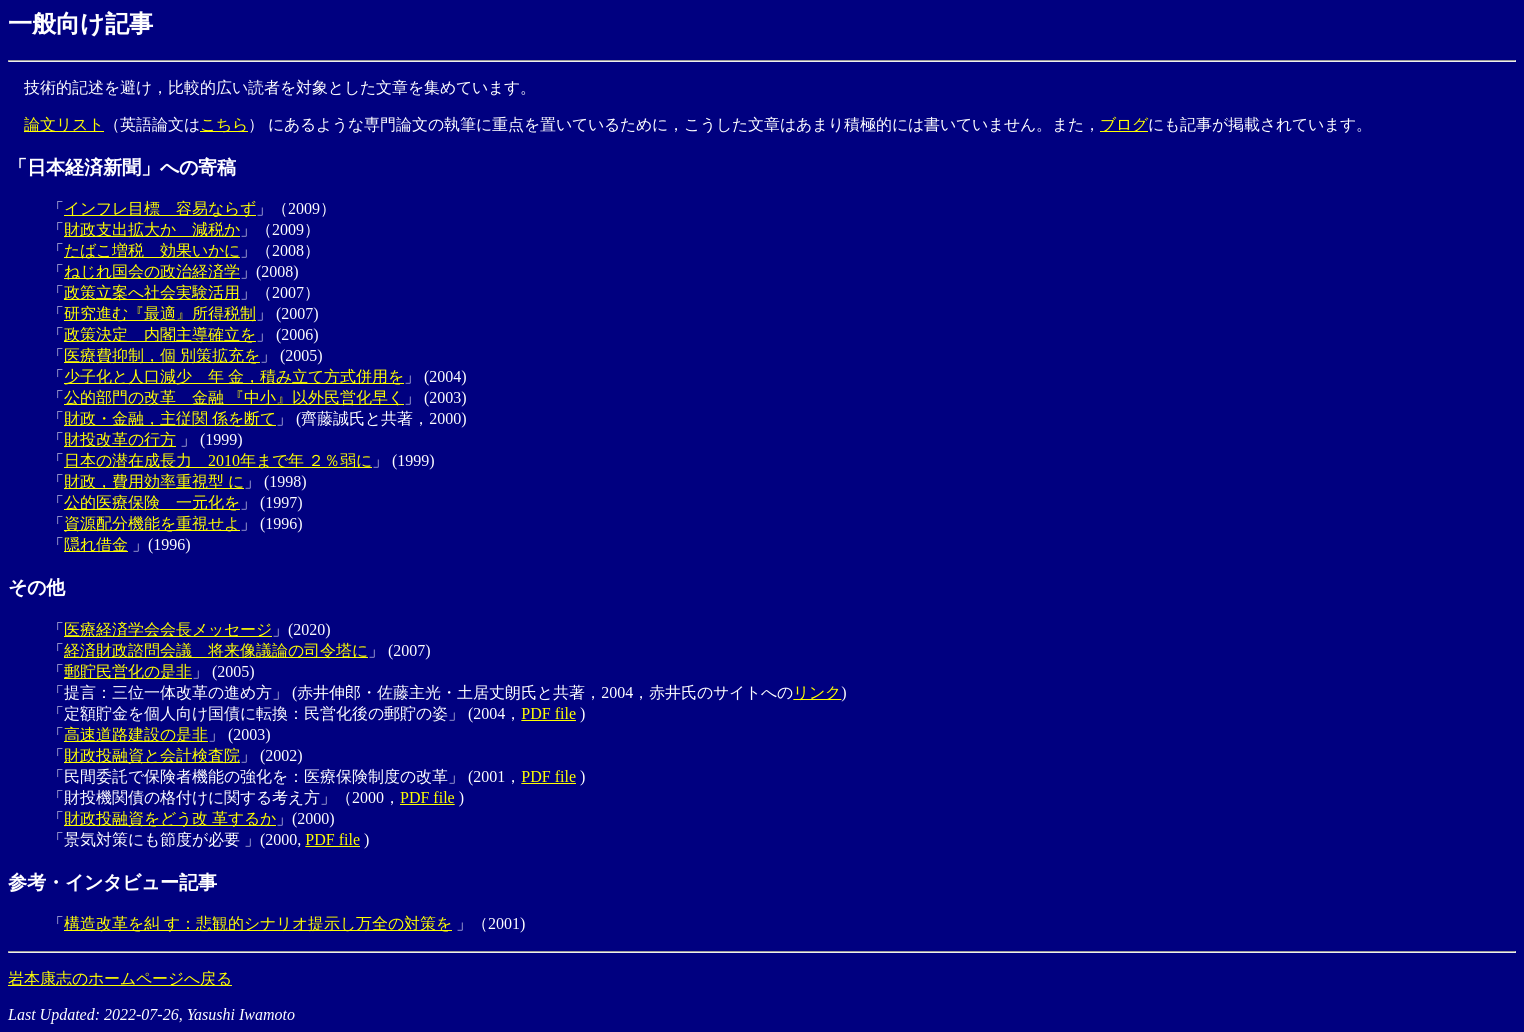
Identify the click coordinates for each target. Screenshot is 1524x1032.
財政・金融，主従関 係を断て (170, 418)
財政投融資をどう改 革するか (170, 818)
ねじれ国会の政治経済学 (152, 271)
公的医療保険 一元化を (152, 502)
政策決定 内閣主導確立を (160, 334)
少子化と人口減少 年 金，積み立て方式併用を (234, 376)
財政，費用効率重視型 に (154, 481)
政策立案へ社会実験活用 (152, 292)
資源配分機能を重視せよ (152, 523)
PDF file (548, 713)
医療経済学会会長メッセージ (168, 629)
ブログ (1124, 124)
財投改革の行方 (120, 439)
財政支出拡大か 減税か (152, 229)
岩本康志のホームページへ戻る (120, 978)
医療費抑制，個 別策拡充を (162, 355)
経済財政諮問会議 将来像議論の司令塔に (216, 650)
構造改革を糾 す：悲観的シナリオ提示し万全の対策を (258, 923)
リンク (817, 692)
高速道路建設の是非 (136, 734)
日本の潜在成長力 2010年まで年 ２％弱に (218, 460)
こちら (224, 124)
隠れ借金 (96, 544)
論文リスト (64, 124)
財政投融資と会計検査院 (152, 755)
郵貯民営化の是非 (128, 671)
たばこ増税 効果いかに (152, 250)
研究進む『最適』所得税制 (160, 313)
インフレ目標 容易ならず (160, 208)
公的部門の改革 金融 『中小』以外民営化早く (234, 397)
